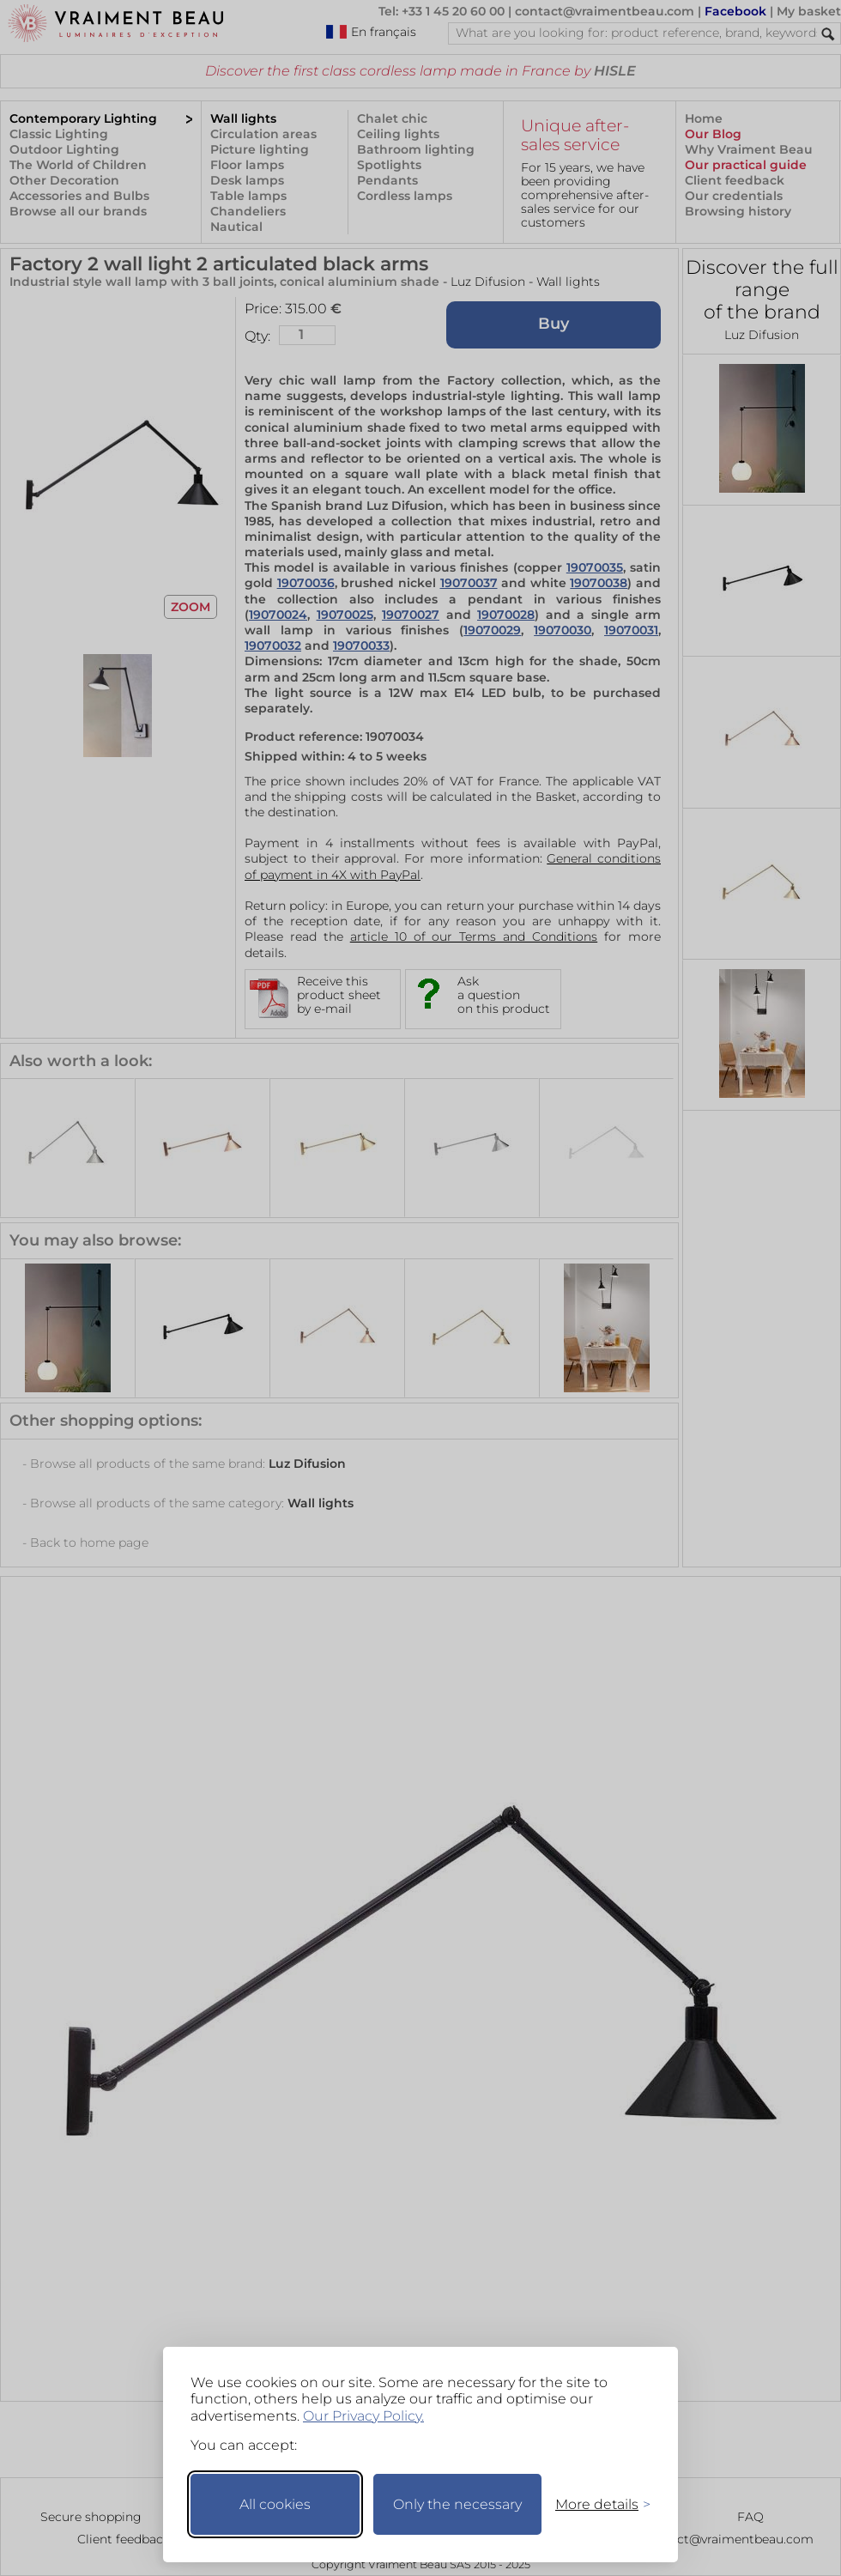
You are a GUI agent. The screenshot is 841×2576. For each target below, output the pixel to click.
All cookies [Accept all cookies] (275, 2504)
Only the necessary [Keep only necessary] (457, 2504)
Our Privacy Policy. (363, 2416)
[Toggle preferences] (595, 2504)
